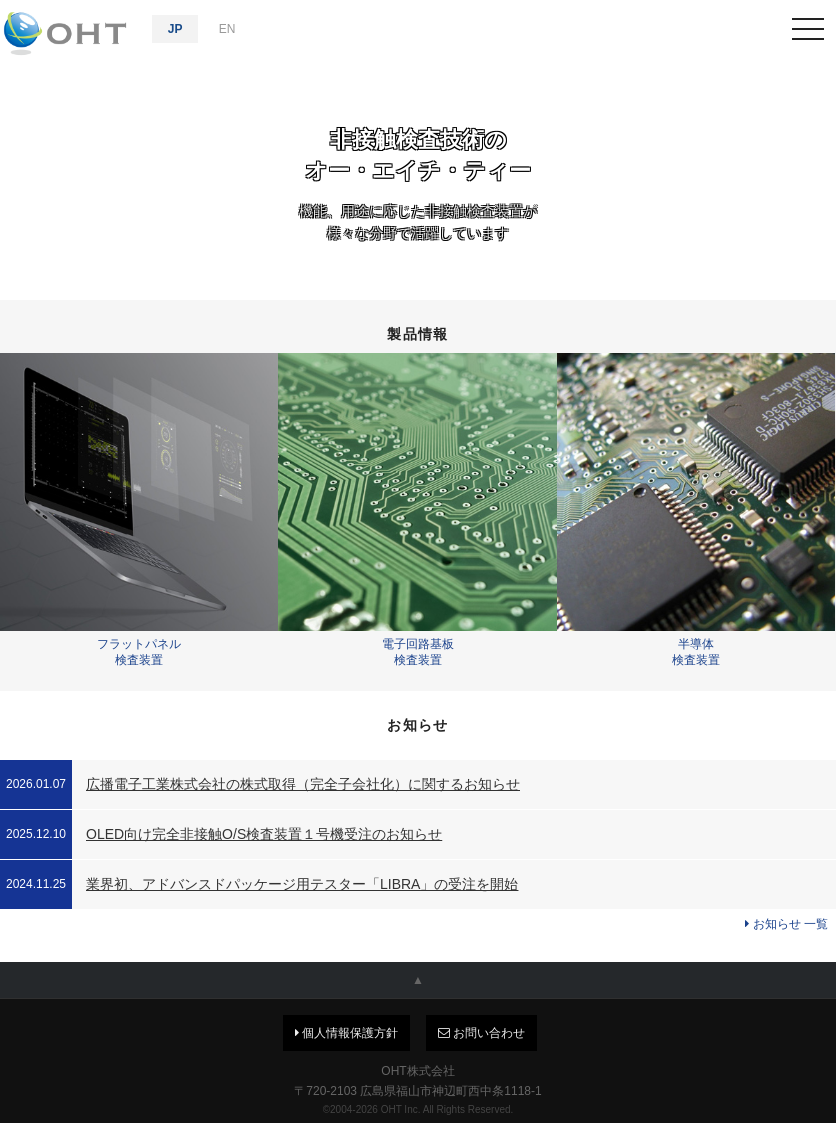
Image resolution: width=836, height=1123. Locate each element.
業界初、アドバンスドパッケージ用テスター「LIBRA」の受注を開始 (302, 884)
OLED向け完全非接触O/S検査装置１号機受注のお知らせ (264, 834)
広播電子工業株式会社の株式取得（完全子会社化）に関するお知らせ (303, 784)
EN (227, 29)
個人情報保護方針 (346, 1033)
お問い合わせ (481, 1033)
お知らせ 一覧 (786, 924)
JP (175, 29)
